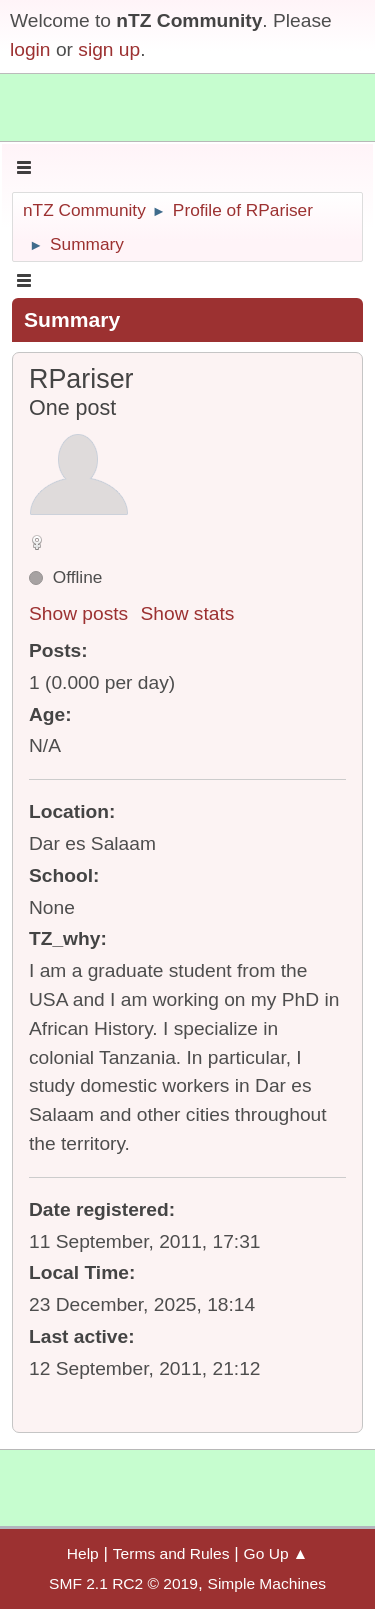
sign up (109, 49)
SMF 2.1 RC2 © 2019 (123, 1583)
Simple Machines (267, 1583)
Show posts (78, 613)
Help (83, 1553)
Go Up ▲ (276, 1553)
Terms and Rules (171, 1553)
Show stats (188, 613)
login (30, 49)
